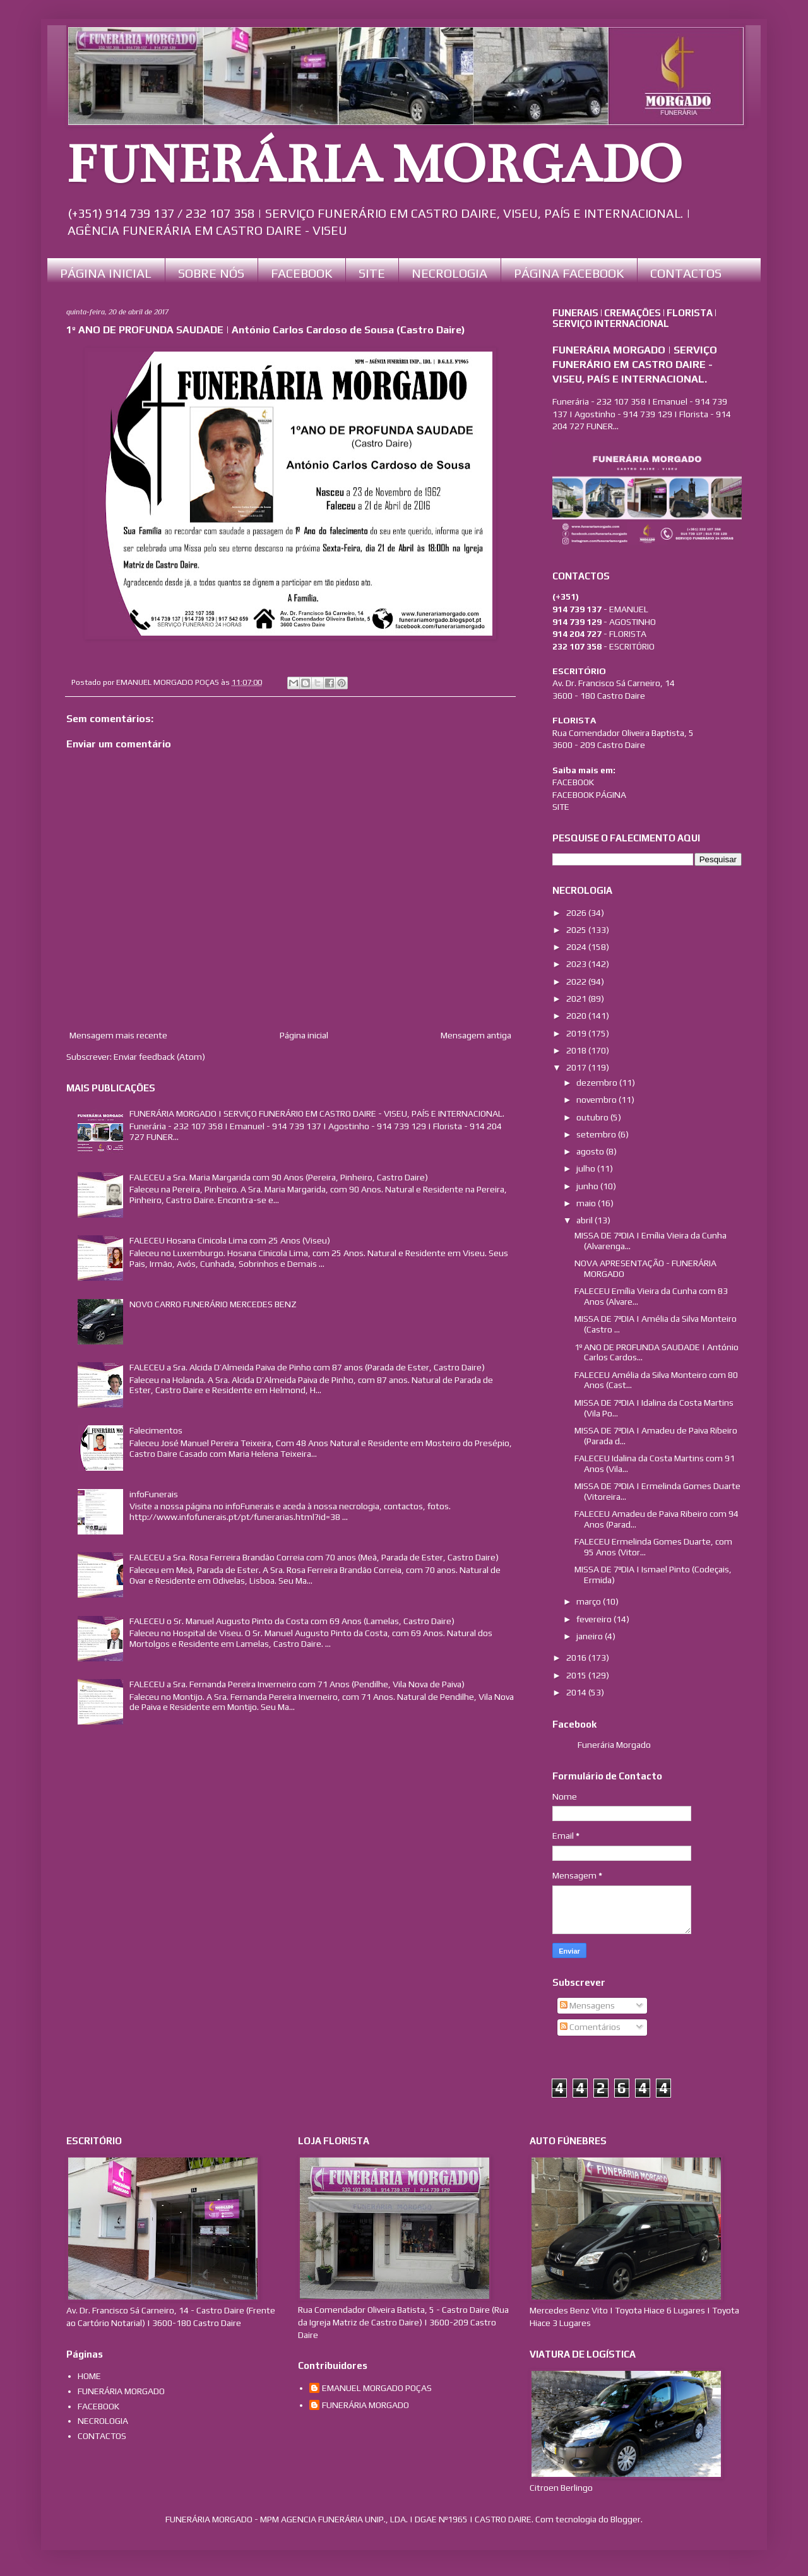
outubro (593, 1117)
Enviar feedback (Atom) (159, 1057)
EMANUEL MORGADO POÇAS (377, 2388)
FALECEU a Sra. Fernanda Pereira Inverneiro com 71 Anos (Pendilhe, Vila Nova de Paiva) (297, 1684)
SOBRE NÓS (211, 273)
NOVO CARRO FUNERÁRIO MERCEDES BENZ (213, 1304)
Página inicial (304, 1035)
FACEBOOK (301, 273)
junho (588, 1186)
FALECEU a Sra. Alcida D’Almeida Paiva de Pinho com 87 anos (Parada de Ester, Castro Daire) (307, 1367)
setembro (597, 1134)
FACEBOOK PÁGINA (589, 795)
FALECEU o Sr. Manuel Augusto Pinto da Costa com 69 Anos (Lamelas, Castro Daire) (291, 1621)
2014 (577, 1692)
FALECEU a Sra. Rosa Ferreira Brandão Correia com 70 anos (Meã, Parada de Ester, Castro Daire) (314, 1557)
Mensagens (587, 2005)
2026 (577, 913)
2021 (577, 999)
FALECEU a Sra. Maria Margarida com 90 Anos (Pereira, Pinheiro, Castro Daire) (278, 1177)
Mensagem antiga (476, 1035)
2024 (577, 947)
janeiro (590, 1636)
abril (585, 1220)
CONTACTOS (686, 273)
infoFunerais (153, 1494)
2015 (577, 1675)
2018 (577, 1050)
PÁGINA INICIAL (106, 273)
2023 (577, 964)
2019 (577, 1033)
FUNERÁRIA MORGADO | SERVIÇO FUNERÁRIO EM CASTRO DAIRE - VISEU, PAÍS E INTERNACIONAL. (316, 1113)
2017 (577, 1067)
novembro (597, 1100)
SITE (372, 273)
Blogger (625, 2519)
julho (586, 1168)
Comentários (590, 2027)
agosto (591, 1151)
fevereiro (595, 1619)
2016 (577, 1658)
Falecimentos (155, 1430)
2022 (577, 981)
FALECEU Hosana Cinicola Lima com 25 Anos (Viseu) (229, 1240)
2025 (577, 930)
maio (587, 1203)
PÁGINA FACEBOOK (569, 273)
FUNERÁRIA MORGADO (374, 164)
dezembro (597, 1082)
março (589, 1601)
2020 (577, 1016)
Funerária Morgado (614, 1745)
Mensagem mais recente (118, 1035)
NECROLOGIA (449, 273)
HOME (89, 2376)
